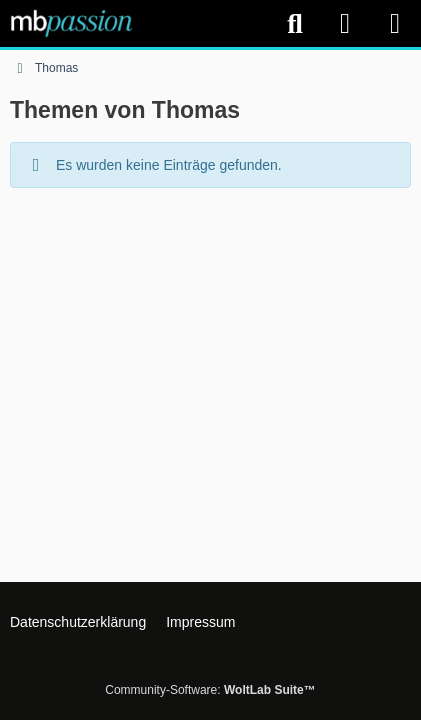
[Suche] (295, 24)
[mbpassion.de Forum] (71, 23)
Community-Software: (210, 690)
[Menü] (395, 24)
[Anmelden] (345, 23)
